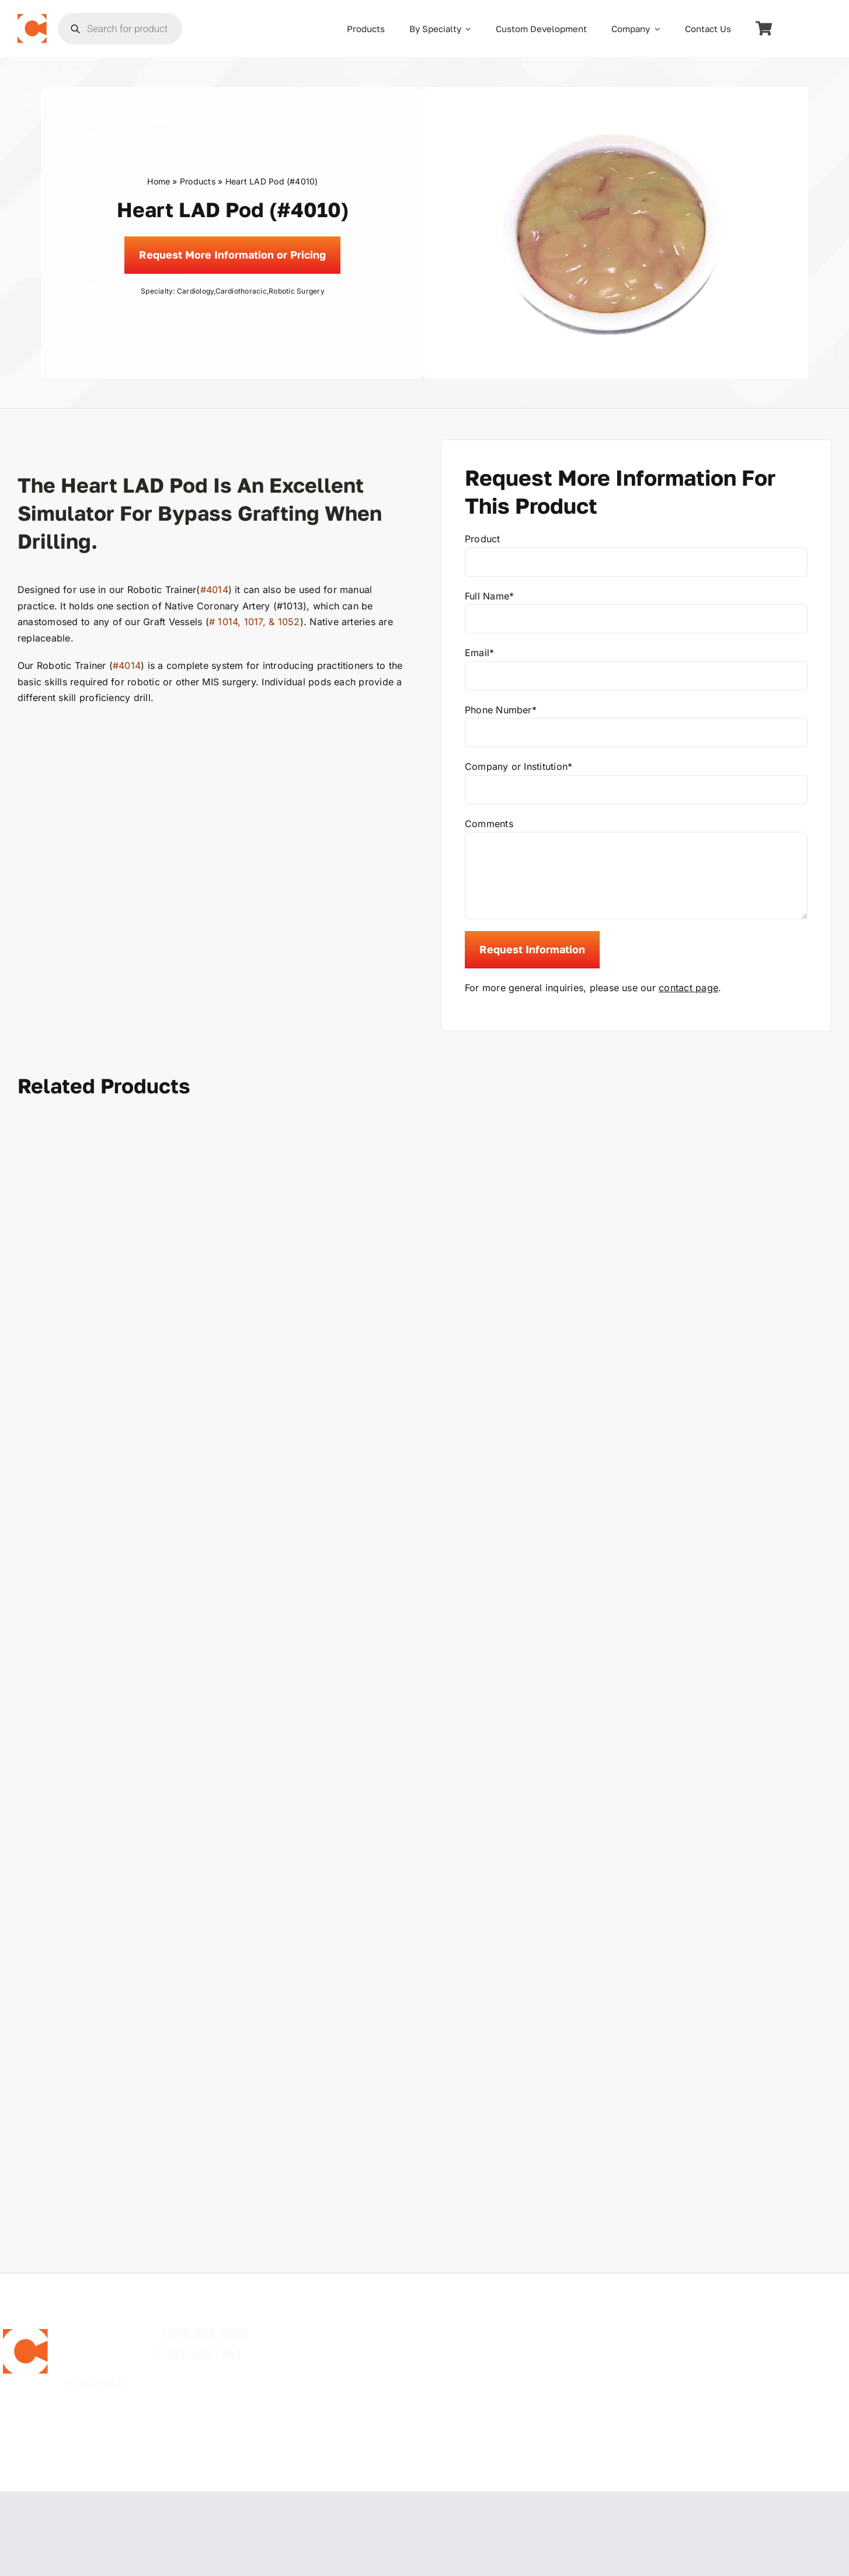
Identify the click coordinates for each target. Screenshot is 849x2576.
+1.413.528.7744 (195, 2354)
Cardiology (195, 291)
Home (158, 181)
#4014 (214, 589)
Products (197, 181)
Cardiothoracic (241, 291)
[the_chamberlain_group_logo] (32, 19)
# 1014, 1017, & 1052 (254, 622)
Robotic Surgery (297, 291)
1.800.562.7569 (203, 2333)
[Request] (232, 255)
